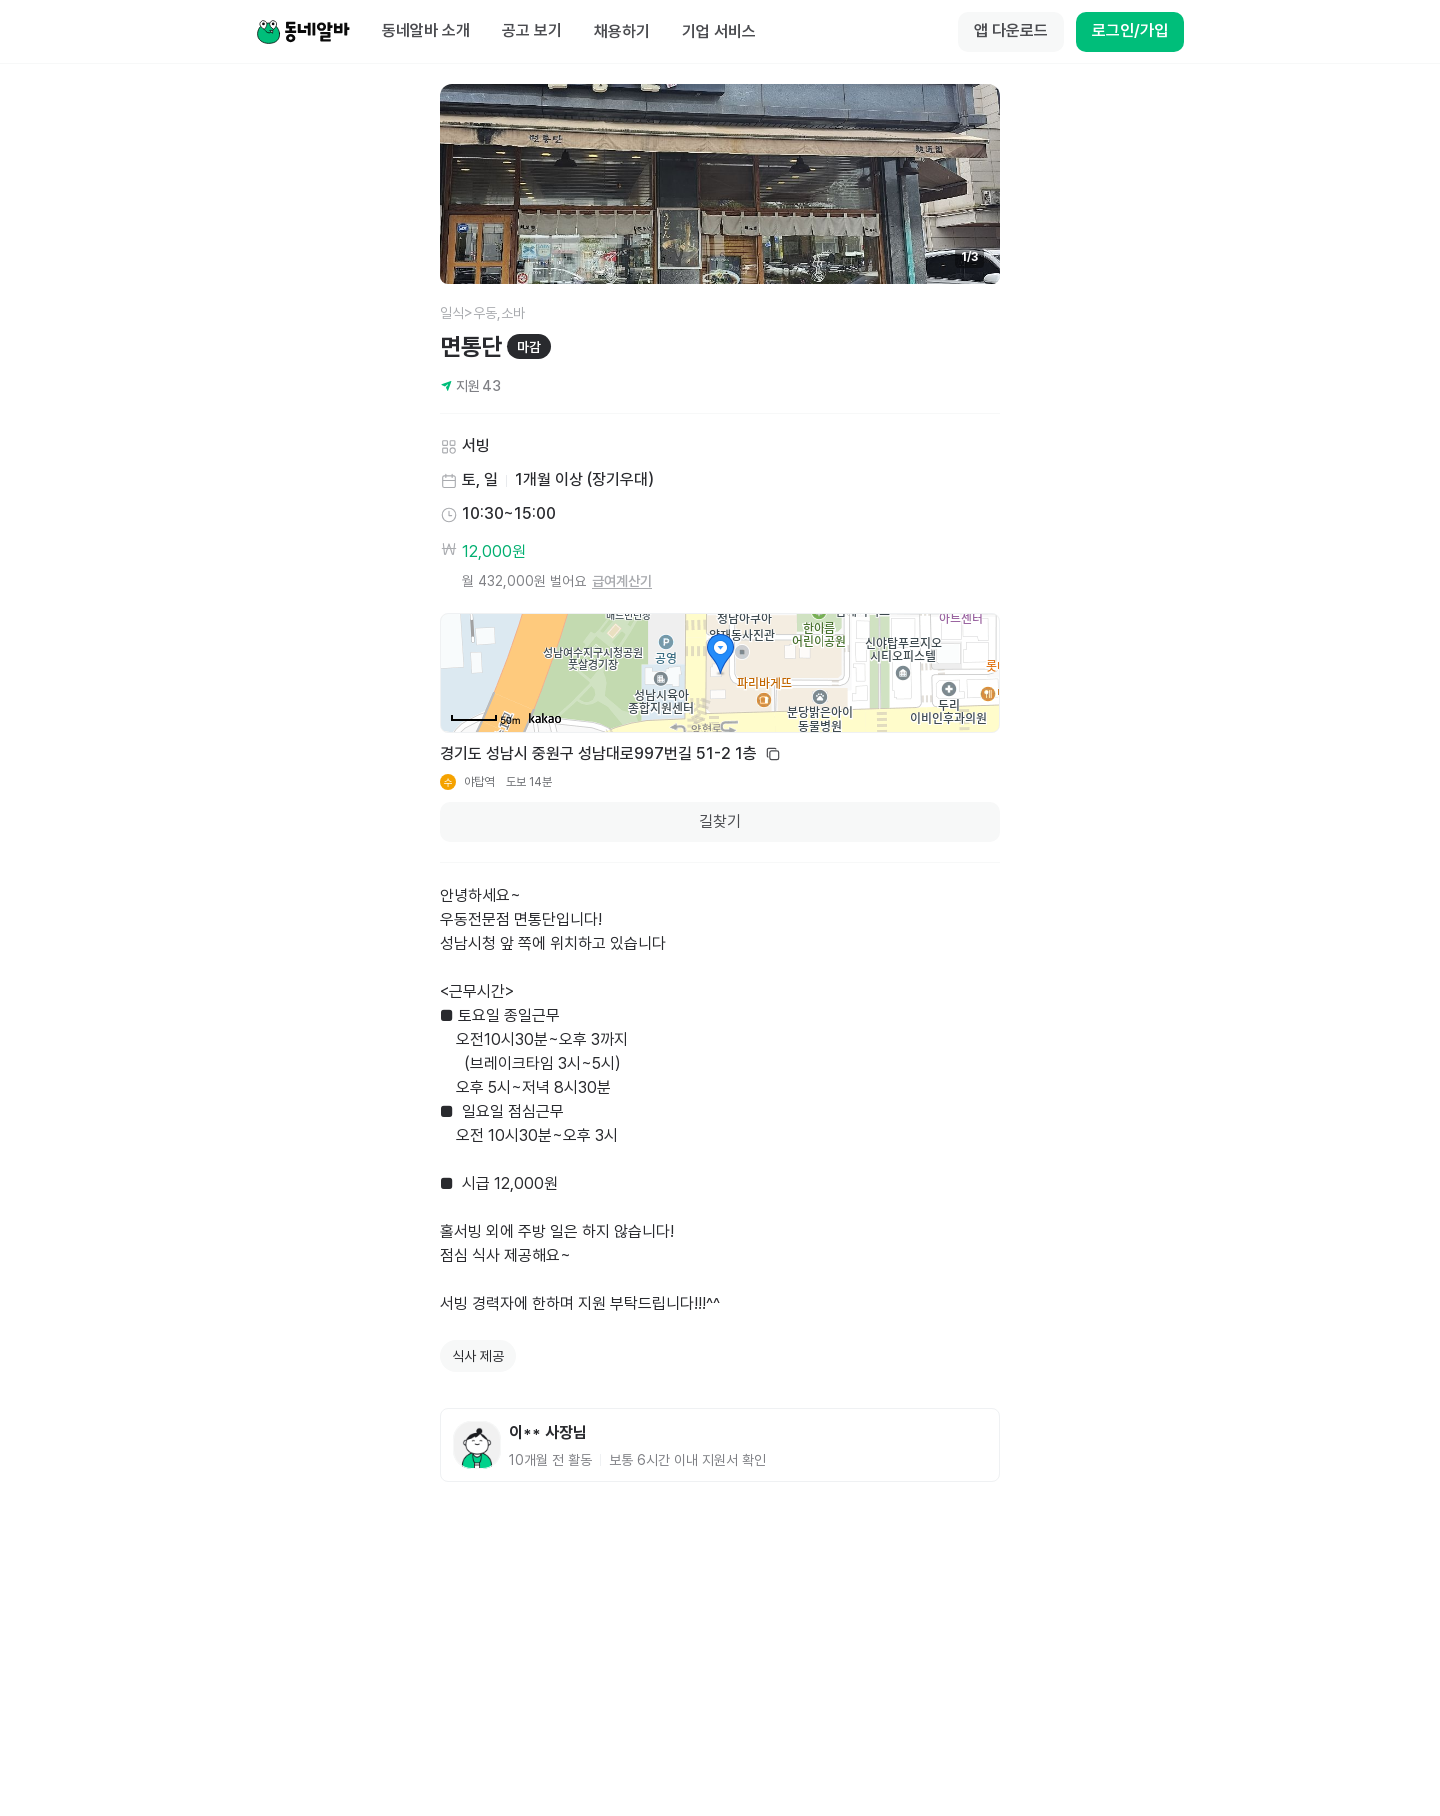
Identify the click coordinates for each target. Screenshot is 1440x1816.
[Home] (303, 32)
